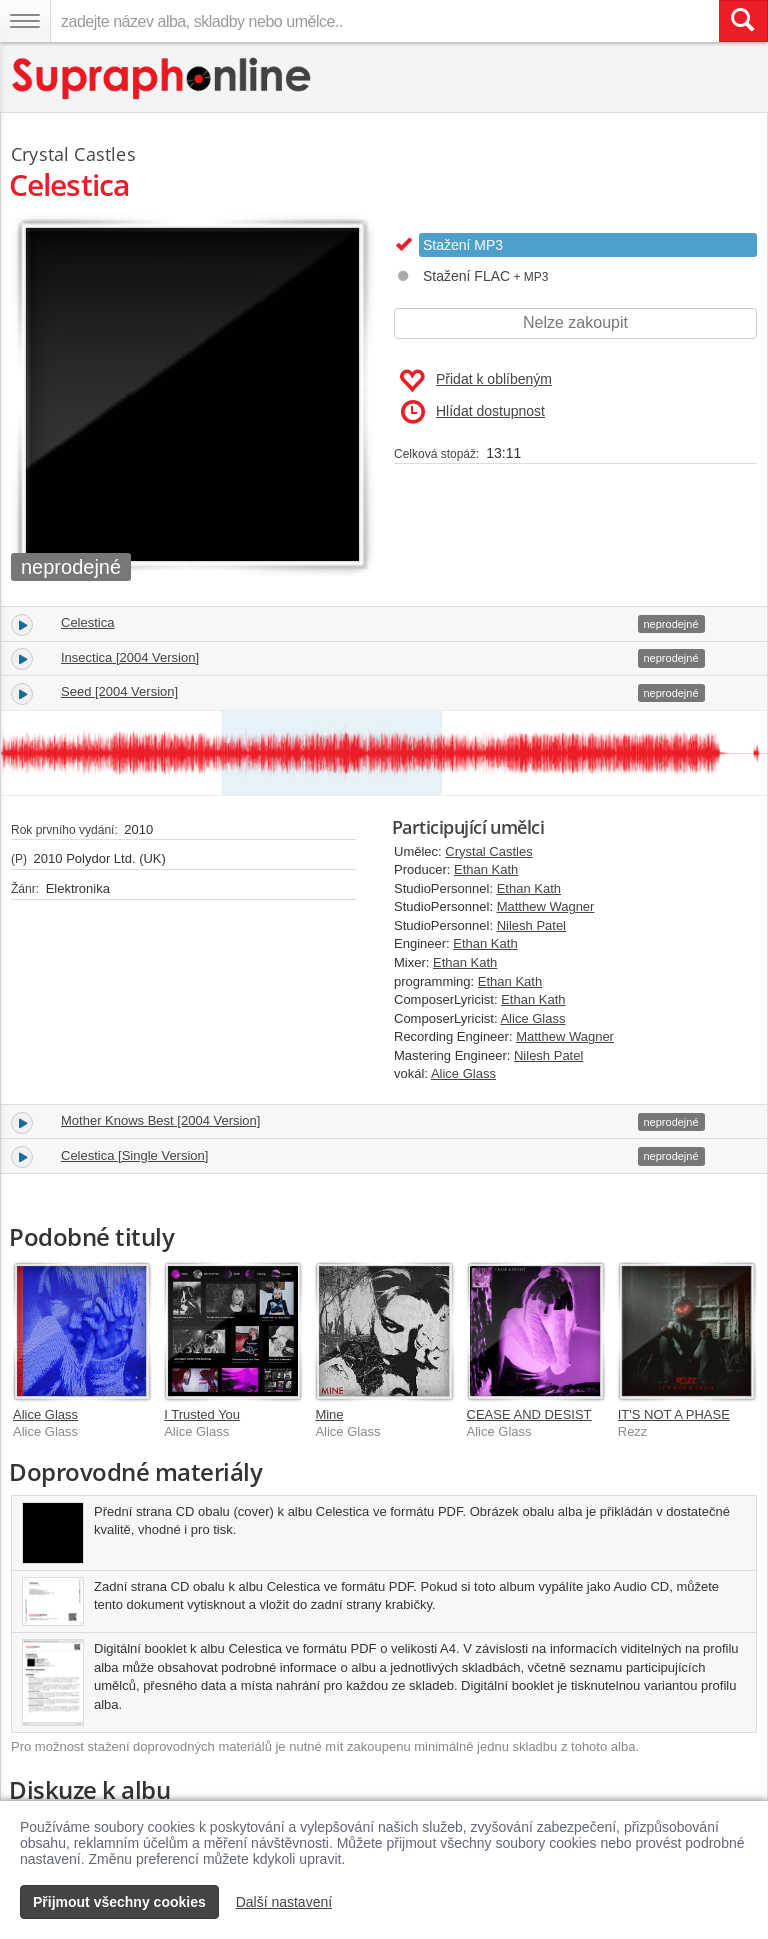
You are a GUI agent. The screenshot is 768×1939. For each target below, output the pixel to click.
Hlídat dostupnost (473, 412)
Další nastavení (284, 1902)
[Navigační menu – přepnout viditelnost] (25, 21)
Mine (329, 1414)
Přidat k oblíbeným (475, 381)
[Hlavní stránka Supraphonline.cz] (162, 78)
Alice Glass (532, 1018)
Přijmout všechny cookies (119, 1902)
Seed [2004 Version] (119, 691)
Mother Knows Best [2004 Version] (160, 1120)
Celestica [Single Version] (134, 1155)
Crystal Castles (488, 851)
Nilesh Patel (531, 925)
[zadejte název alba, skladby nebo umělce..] (384, 21)
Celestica (87, 622)
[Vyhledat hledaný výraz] (743, 21)
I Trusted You (202, 1414)
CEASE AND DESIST (529, 1414)
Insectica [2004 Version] (130, 657)
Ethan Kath (486, 869)
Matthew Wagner (546, 906)
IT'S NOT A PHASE (674, 1414)
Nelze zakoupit (575, 322)
